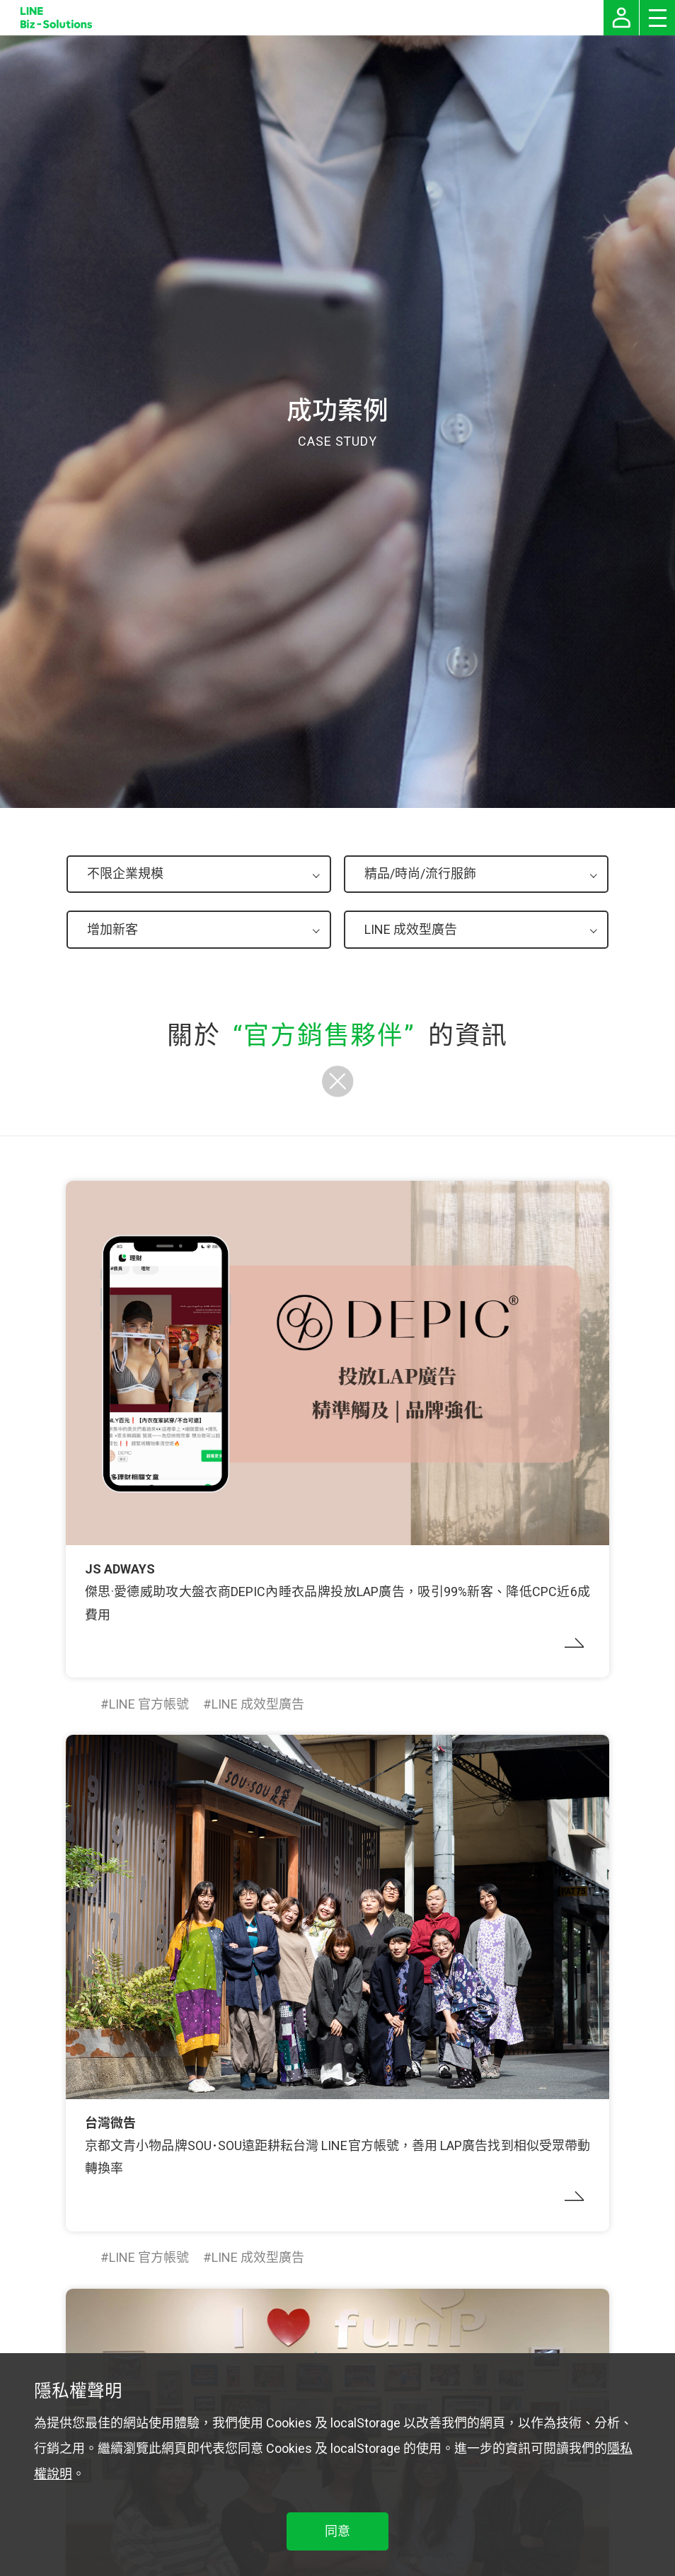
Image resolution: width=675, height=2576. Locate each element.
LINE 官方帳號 (149, 1704)
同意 (337, 2531)
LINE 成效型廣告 (258, 1704)
